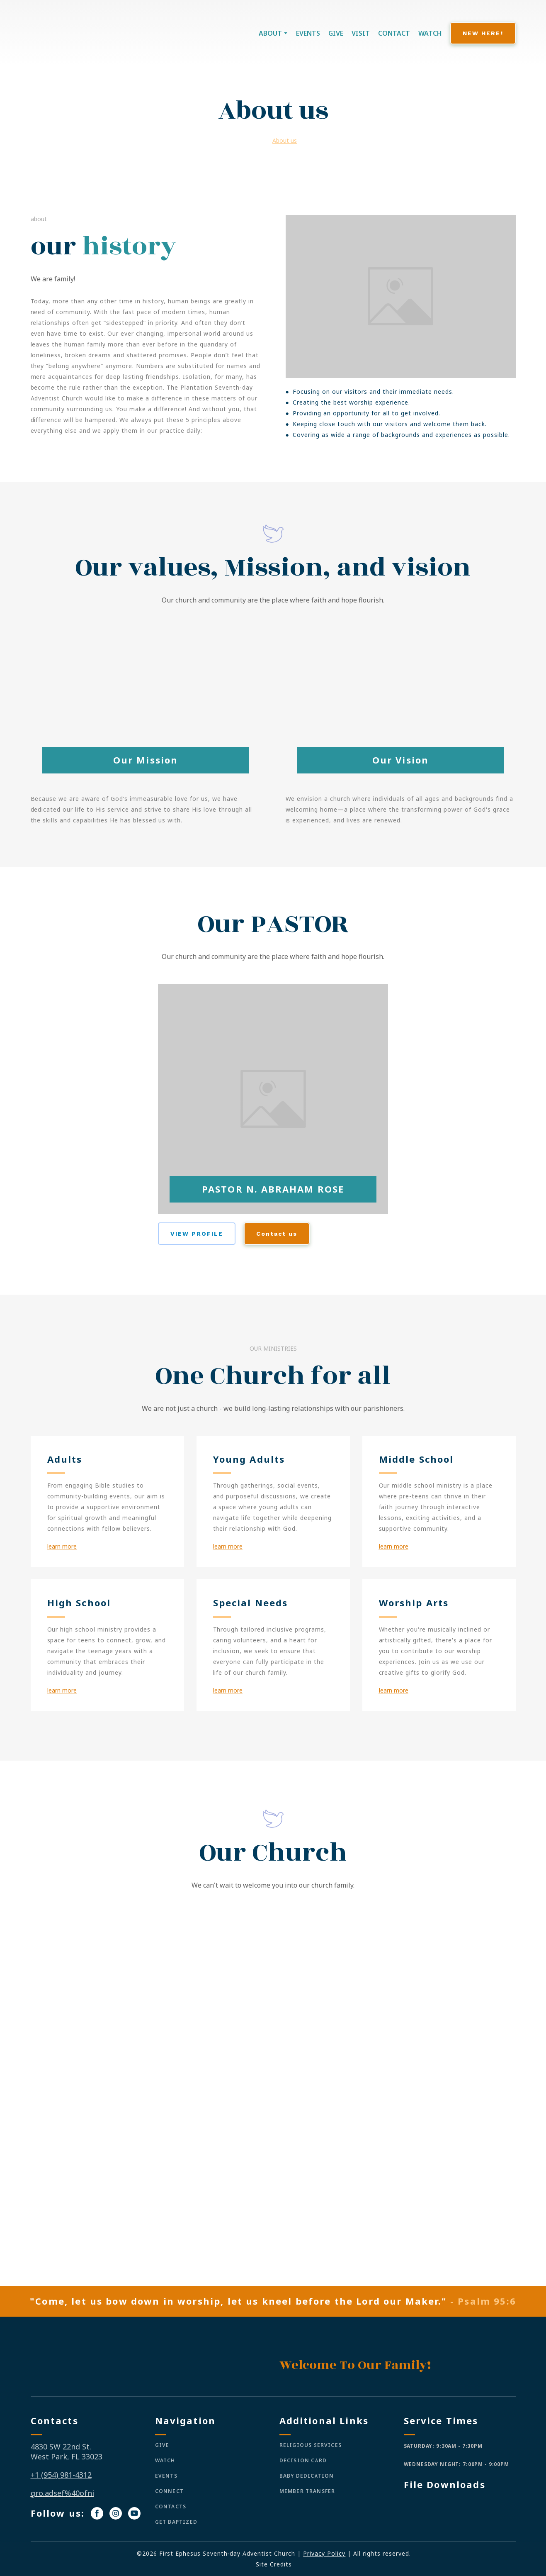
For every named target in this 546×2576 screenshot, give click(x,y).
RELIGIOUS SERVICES (310, 2445)
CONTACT (394, 33)
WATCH (430, 33)
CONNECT (169, 2491)
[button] (482, 33)
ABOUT (270, 33)
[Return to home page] (81, 33)
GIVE (335, 33)
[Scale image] (149, 1990)
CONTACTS (171, 2506)
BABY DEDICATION (306, 2475)
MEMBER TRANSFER (307, 2491)
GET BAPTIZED (176, 2521)
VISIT (361, 33)
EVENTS (308, 33)
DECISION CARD (303, 2460)
